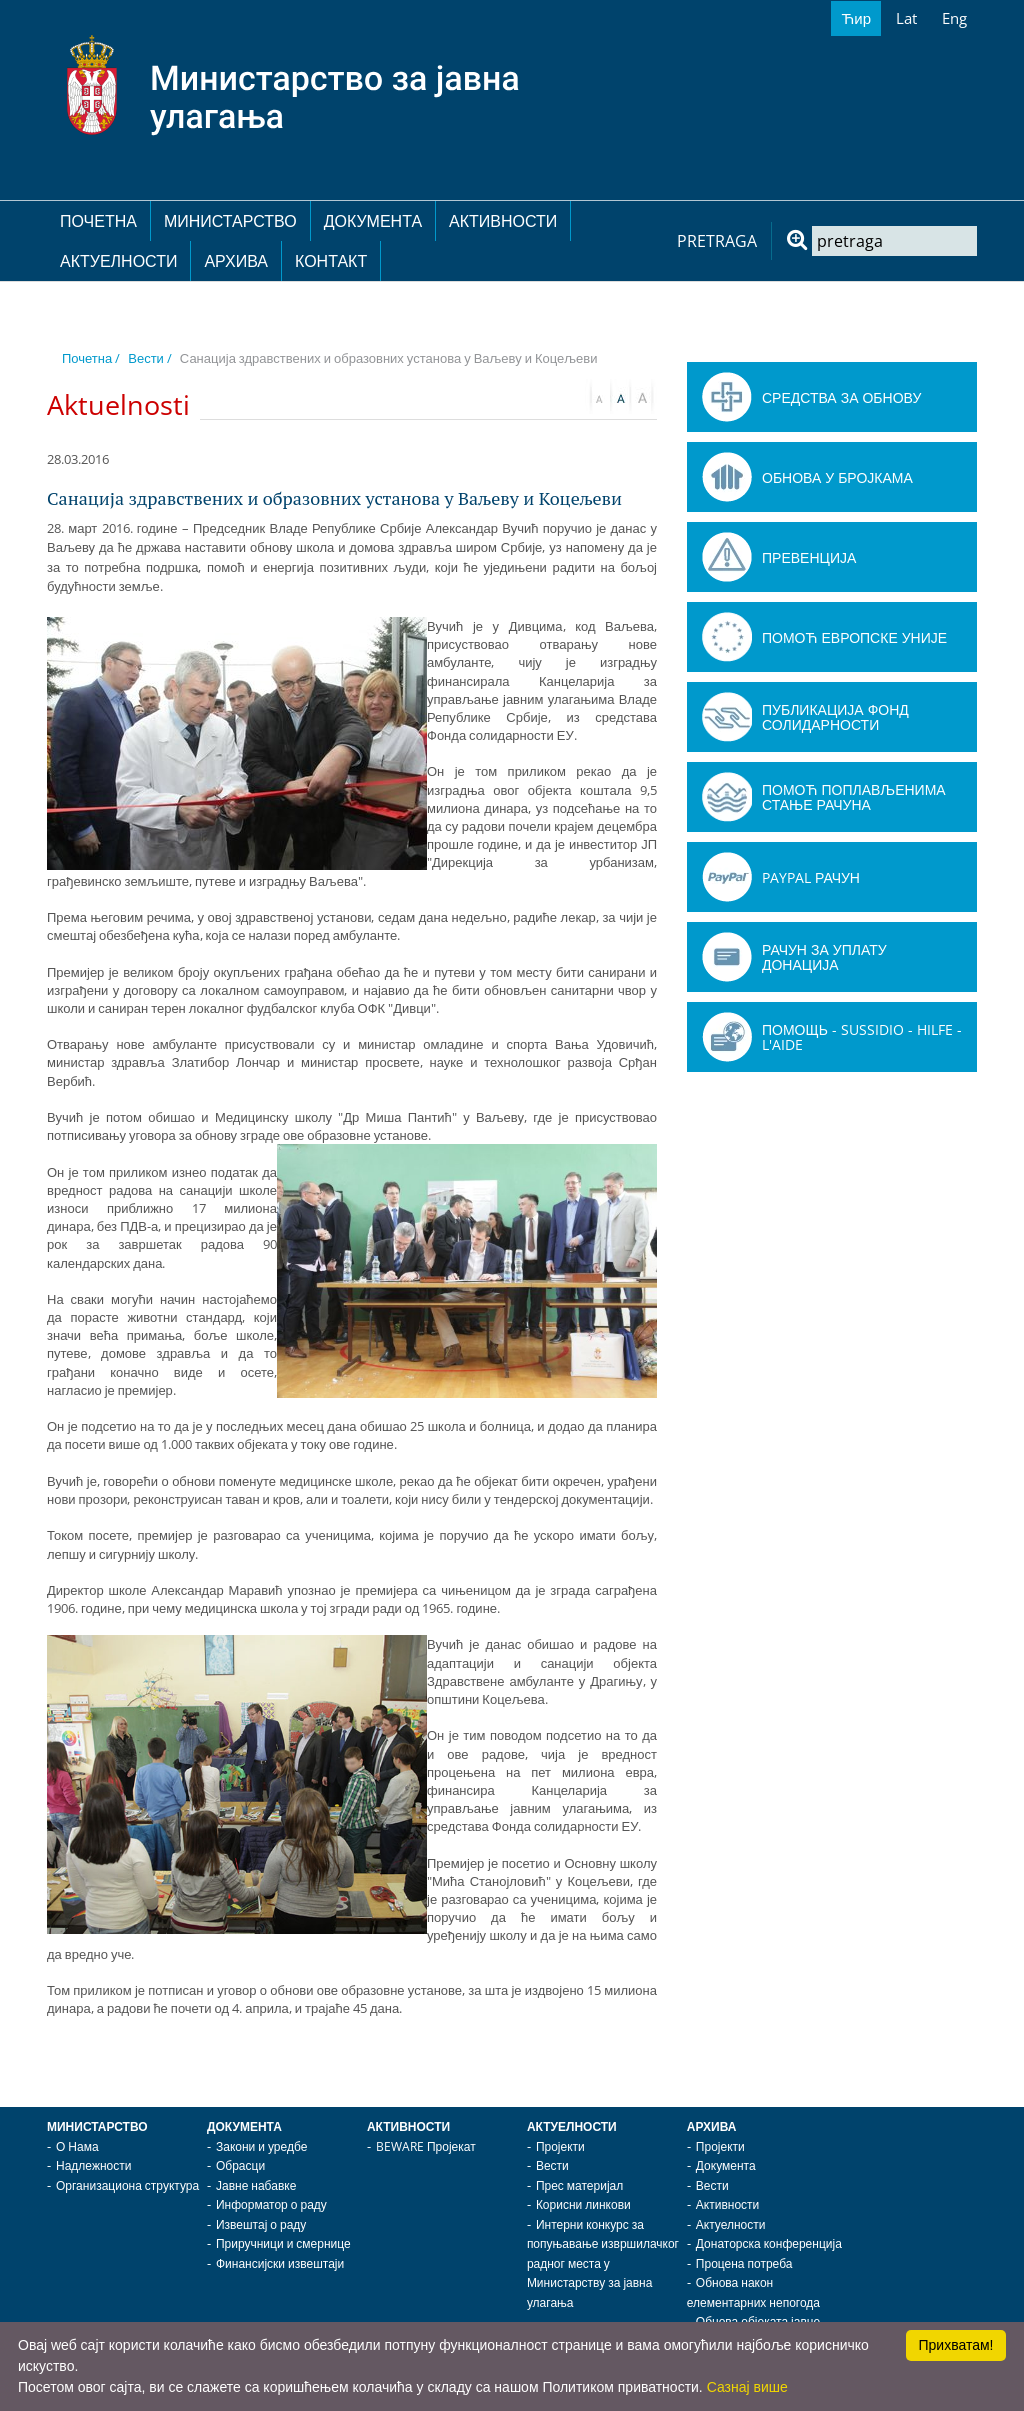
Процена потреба (744, 2263)
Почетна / (91, 358)
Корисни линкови (583, 2204)
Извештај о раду (261, 2224)
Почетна (98, 221)
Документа (373, 221)
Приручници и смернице (283, 2243)
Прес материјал (579, 2185)
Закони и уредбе (261, 2146)
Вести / (150, 358)
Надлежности (93, 2165)
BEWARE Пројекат (426, 2146)
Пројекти (560, 2146)
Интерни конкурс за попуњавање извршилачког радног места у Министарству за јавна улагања (603, 2263)
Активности (503, 221)
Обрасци (240, 2165)
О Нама (77, 2146)
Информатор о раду (271, 2204)
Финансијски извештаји (280, 2263)
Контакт (331, 261)
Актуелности (118, 261)
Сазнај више (747, 2387)
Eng (954, 18)
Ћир (856, 18)
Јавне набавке (256, 2185)
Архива (236, 261)
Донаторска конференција (769, 2243)
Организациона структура (127, 2185)
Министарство (230, 221)
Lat (906, 18)
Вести (552, 2165)
